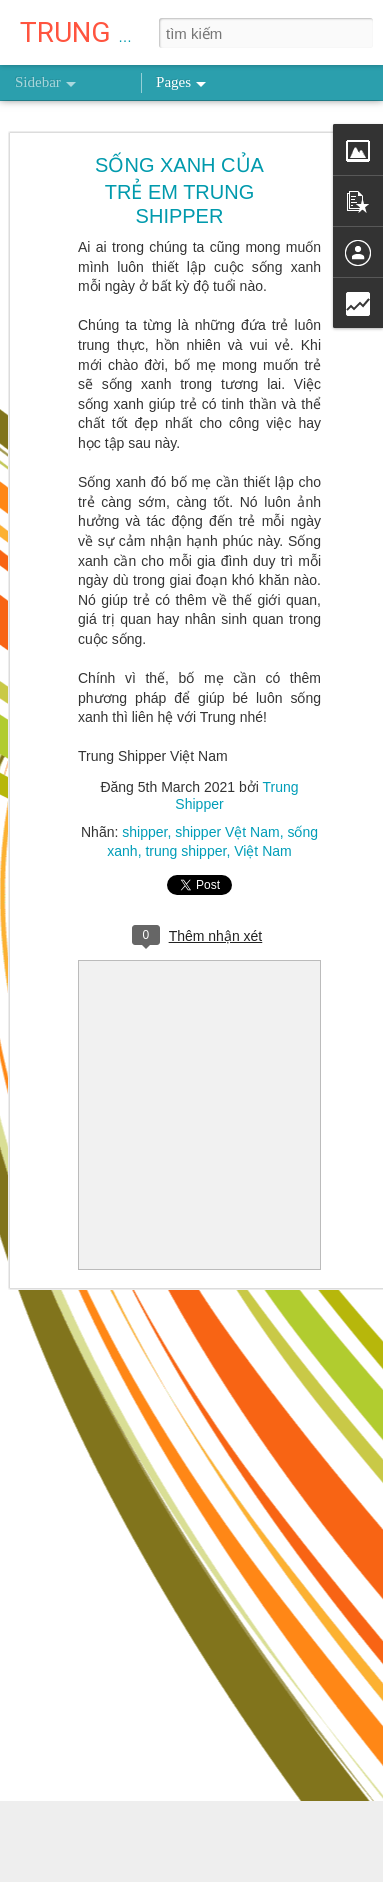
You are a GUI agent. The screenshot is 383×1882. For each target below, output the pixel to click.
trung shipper (185, 851)
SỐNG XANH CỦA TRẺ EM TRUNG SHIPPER (179, 190)
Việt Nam (263, 851)
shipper (144, 832)
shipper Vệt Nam (227, 832)
